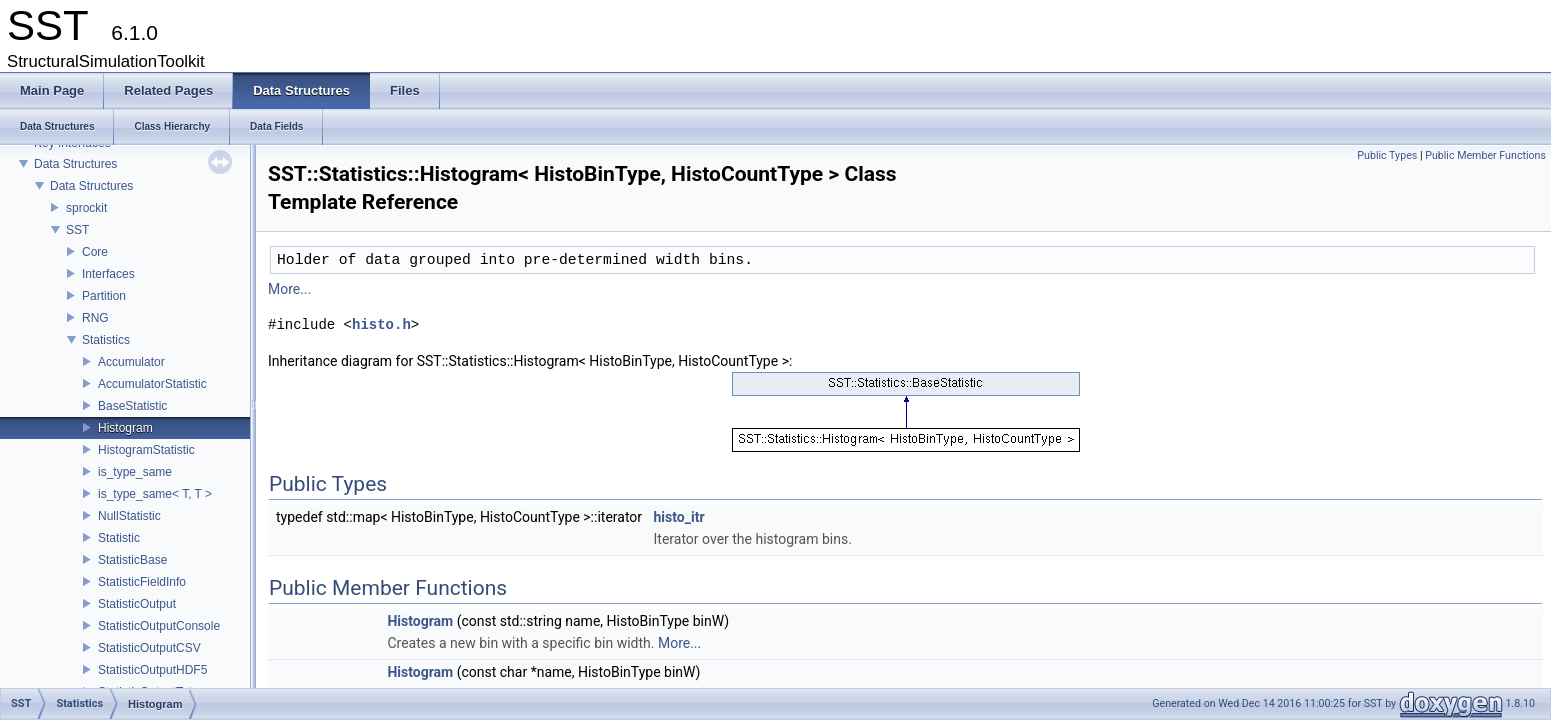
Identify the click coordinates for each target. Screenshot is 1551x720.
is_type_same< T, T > (155, 494)
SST (77, 230)
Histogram (125, 428)
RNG (95, 318)
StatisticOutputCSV (149, 648)
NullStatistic (129, 516)
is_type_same (135, 472)
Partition (104, 296)
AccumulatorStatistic (152, 384)
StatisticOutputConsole (159, 626)
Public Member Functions (1485, 155)
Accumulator (131, 362)
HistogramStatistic (146, 450)
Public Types (1387, 155)
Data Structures (75, 164)
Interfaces (108, 274)
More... (289, 289)
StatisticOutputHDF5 (152, 670)
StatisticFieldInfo (142, 582)
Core (95, 252)
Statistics (106, 340)
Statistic (119, 538)
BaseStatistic (132, 406)
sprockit (86, 208)
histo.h (381, 324)
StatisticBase (132, 560)
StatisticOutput (137, 604)
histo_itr (679, 517)
